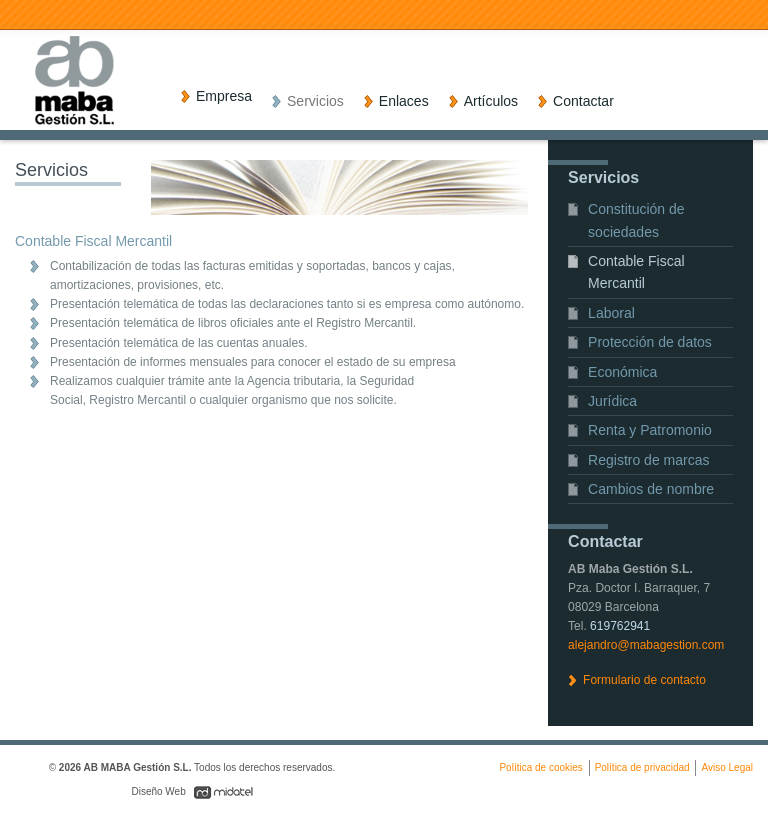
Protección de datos (650, 342)
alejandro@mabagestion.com (646, 645)
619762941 (620, 626)
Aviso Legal (727, 767)
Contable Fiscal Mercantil (636, 272)
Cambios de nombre (651, 489)
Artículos (491, 101)
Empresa (224, 96)
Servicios (315, 101)
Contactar (583, 101)
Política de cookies (540, 767)
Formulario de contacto (644, 680)
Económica (622, 372)
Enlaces (404, 101)
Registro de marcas (648, 460)
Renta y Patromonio (650, 430)
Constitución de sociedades (636, 220)
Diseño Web (159, 791)
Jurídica (612, 401)
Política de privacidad (642, 767)
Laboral (611, 313)
